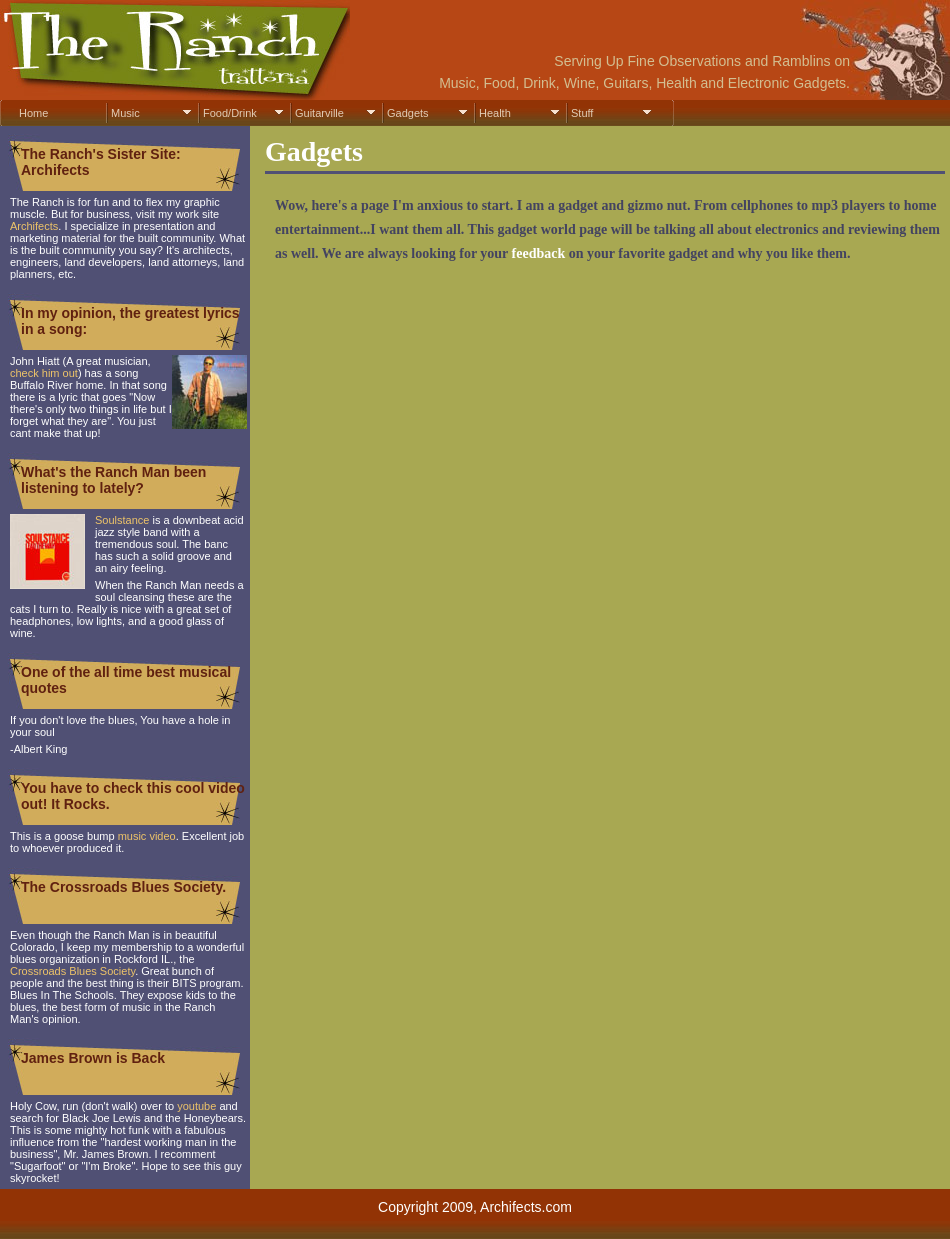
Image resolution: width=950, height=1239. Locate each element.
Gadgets (408, 113)
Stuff (582, 113)
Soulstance (122, 520)
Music (125, 113)
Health (495, 113)
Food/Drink (230, 113)
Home (33, 113)
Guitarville (319, 113)
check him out (44, 373)
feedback (539, 253)
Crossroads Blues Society (72, 971)
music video (147, 836)
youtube (196, 1106)
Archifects (34, 226)
